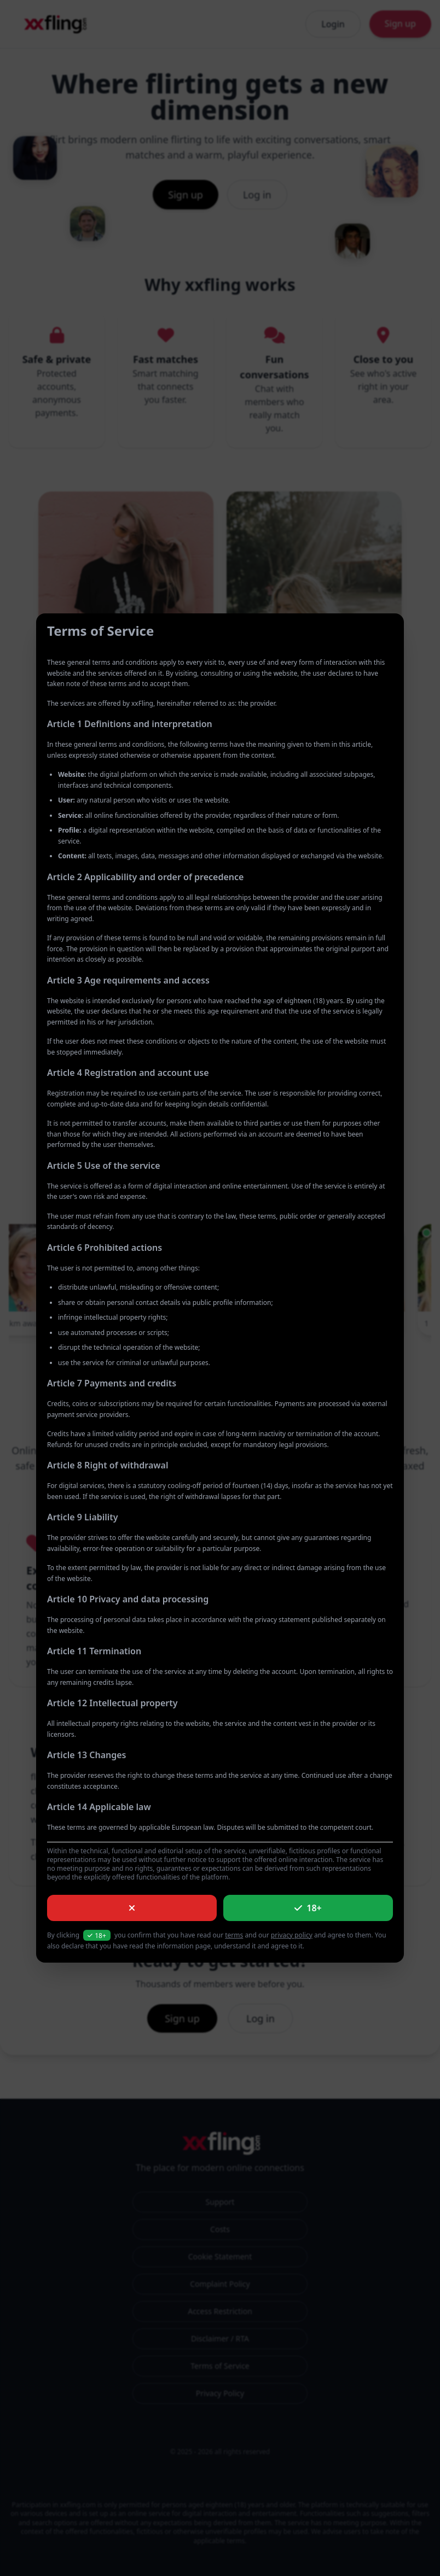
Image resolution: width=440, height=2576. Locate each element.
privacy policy (291, 1935)
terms (234, 1935)
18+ (307, 1908)
